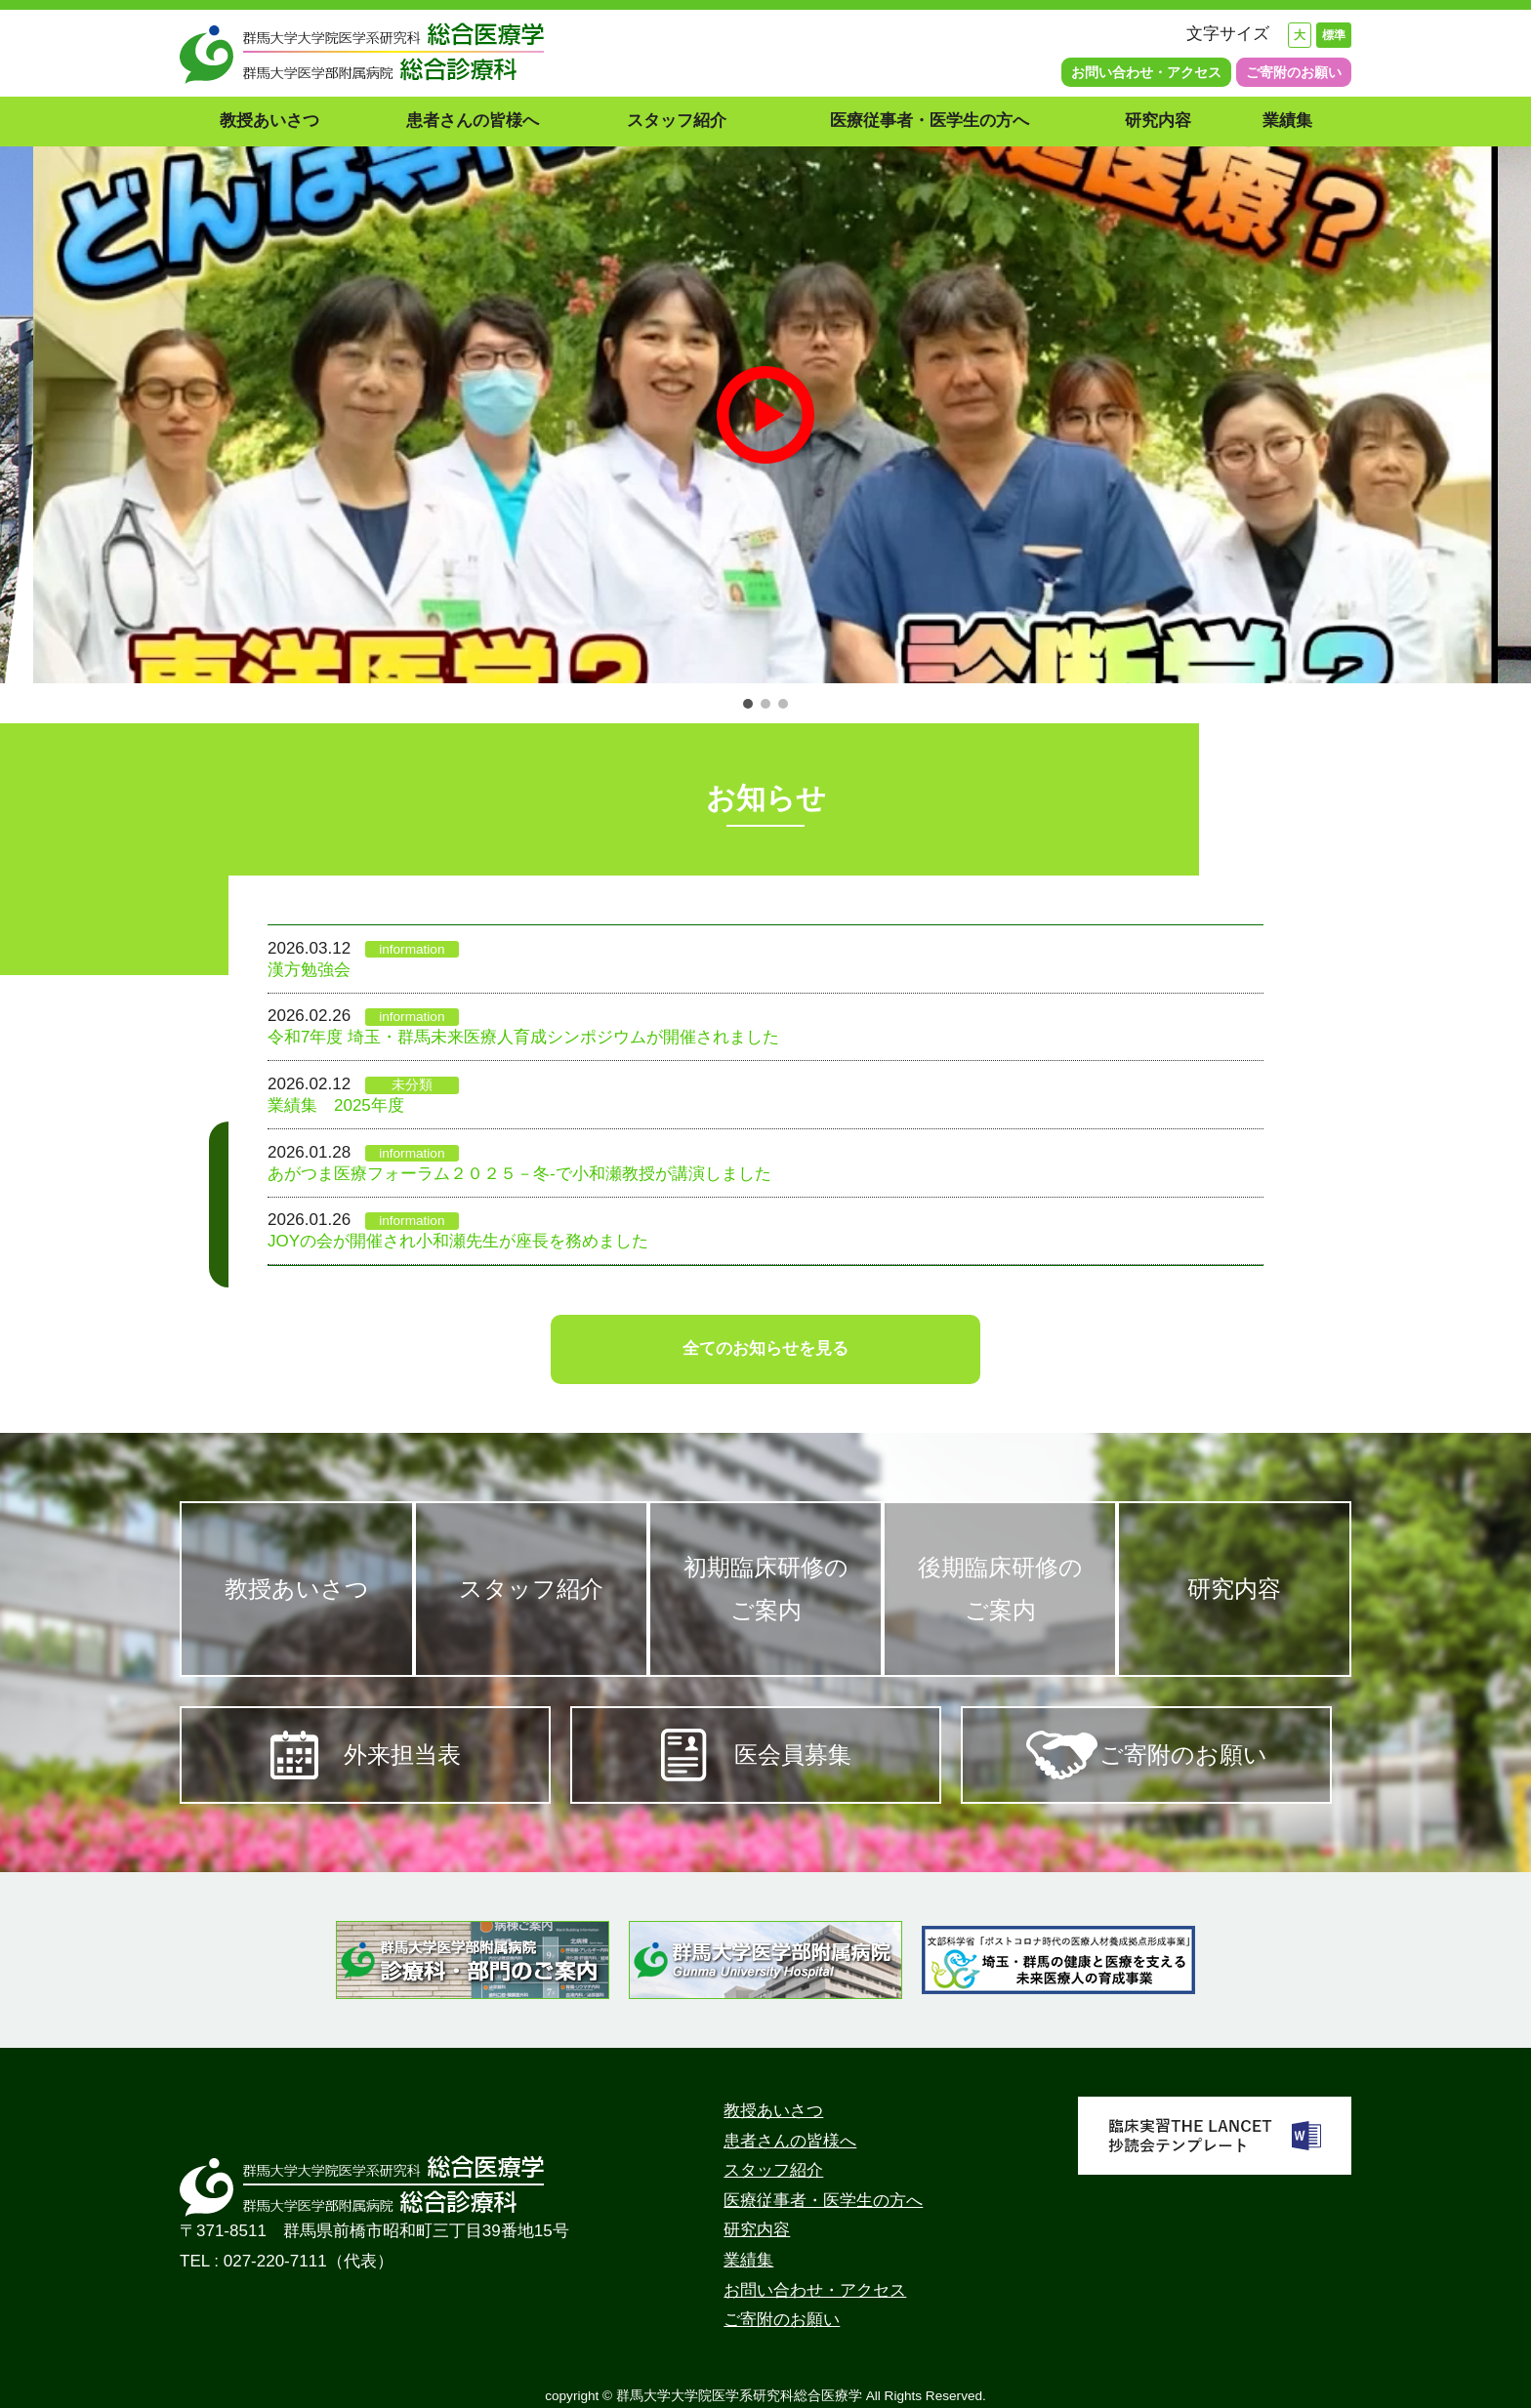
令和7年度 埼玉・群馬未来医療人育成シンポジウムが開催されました (523, 1037)
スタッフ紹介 (676, 120)
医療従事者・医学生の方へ (929, 120)
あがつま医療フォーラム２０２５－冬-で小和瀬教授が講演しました (519, 1173)
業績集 (1295, 120)
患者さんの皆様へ (472, 120)
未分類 (412, 1085)
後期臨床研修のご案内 (1005, 1588)
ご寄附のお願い (1294, 72)
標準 (1333, 35)
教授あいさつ (269, 120)
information (411, 949)
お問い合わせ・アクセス (1146, 72)
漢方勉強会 (309, 969)
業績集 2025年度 (336, 1105)
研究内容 (1158, 120)
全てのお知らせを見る (765, 1348)
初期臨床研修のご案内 (765, 1588)
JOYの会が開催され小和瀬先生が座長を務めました (458, 1241)
